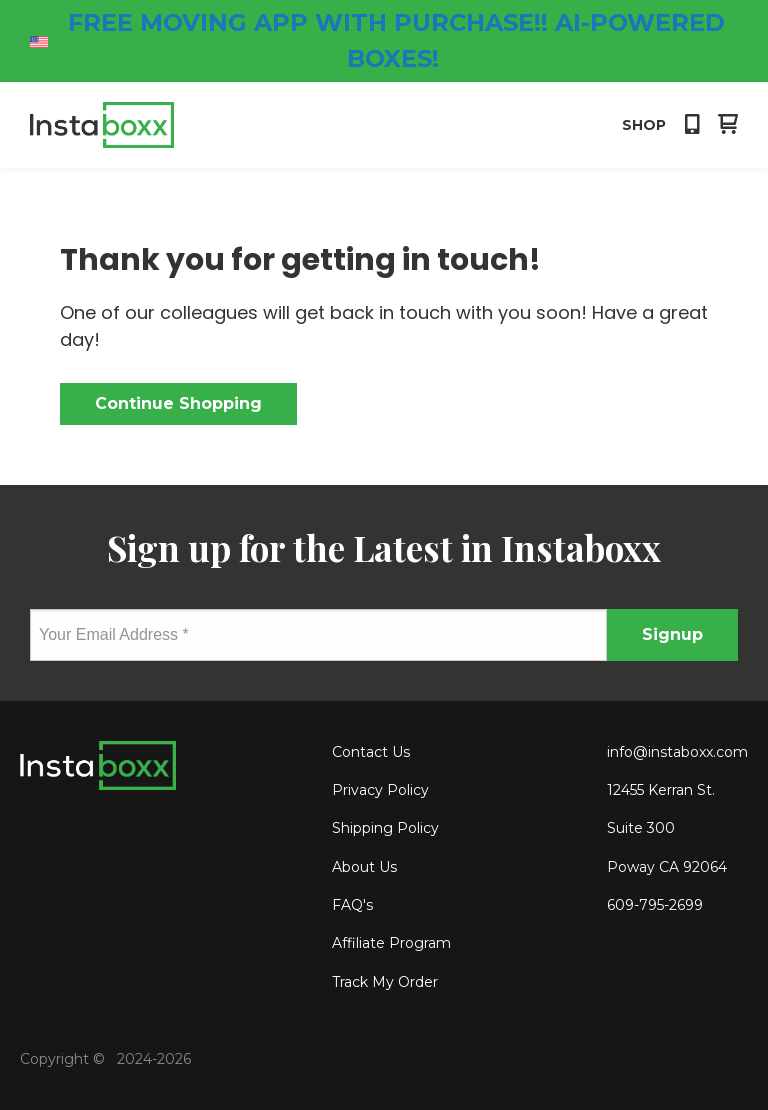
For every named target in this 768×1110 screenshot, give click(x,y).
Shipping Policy (385, 828)
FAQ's (352, 905)
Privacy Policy (380, 790)
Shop (644, 125)
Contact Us (371, 752)
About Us (364, 867)
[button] (692, 125)
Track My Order (385, 982)
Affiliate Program (391, 943)
